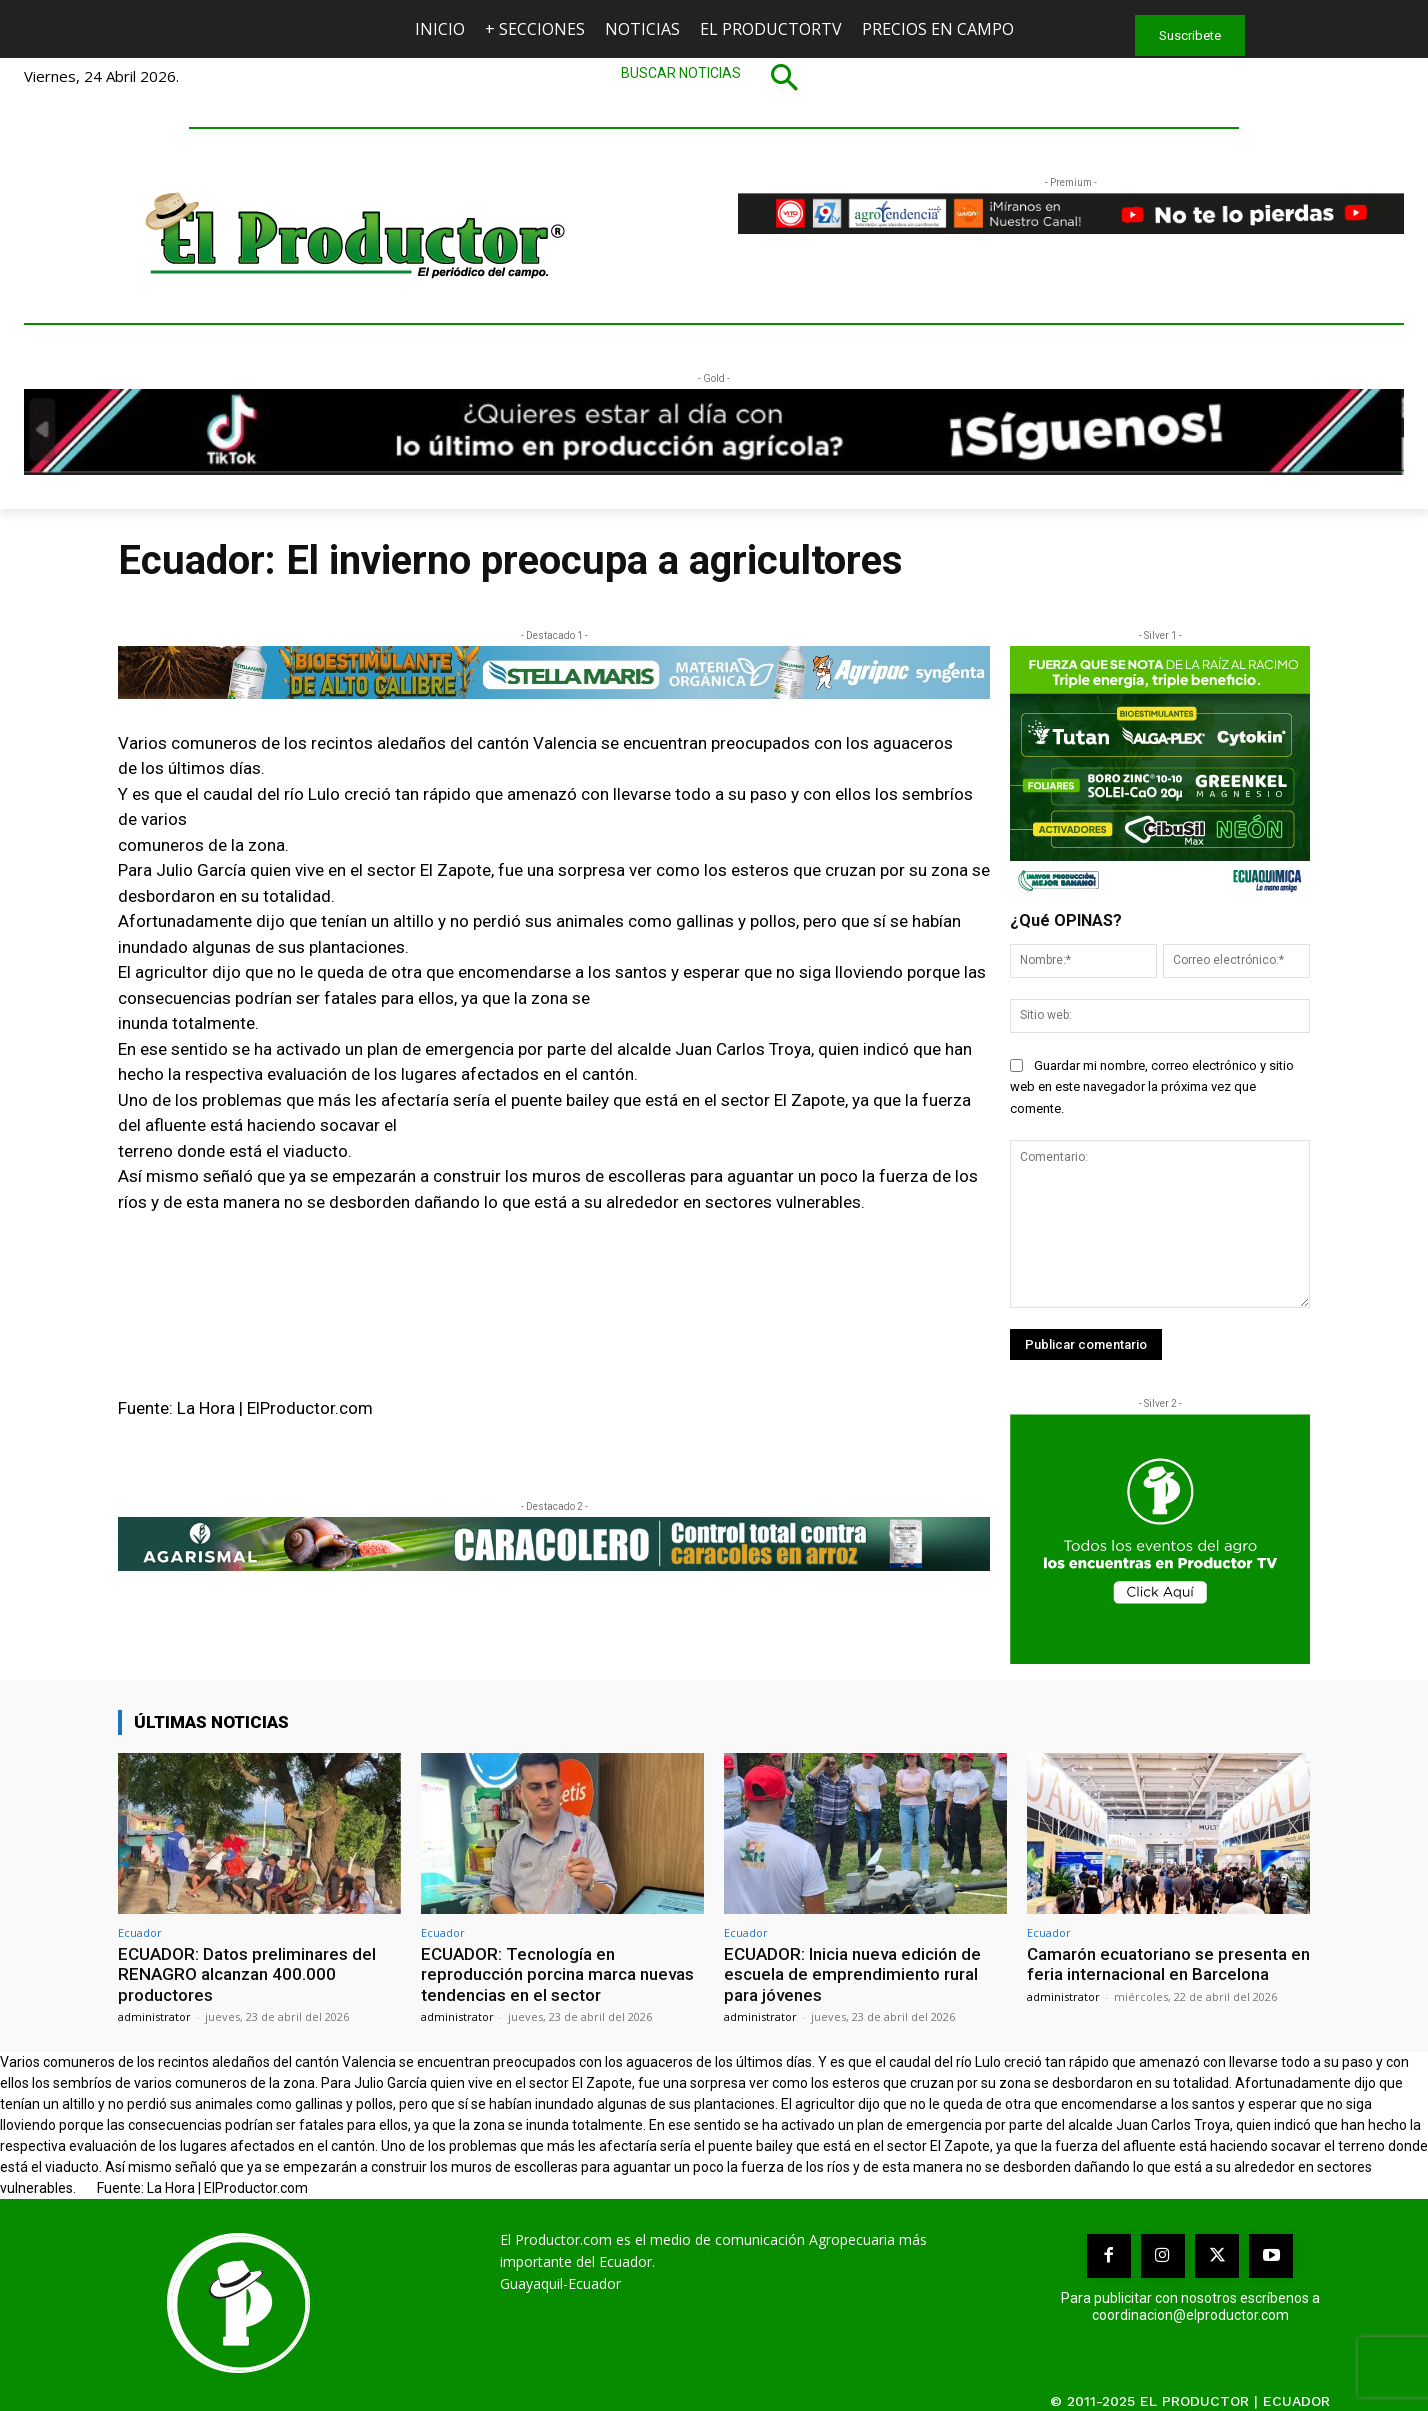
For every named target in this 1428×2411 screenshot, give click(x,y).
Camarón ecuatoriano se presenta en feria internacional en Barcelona (1168, 1964)
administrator (154, 2016)
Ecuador (140, 1932)
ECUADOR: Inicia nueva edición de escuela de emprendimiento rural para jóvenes (852, 1974)
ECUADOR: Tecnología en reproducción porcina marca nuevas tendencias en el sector (557, 1974)
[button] (714, 77)
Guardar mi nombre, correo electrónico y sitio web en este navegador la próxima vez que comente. (1152, 1087)
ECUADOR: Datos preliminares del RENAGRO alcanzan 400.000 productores (247, 1974)
